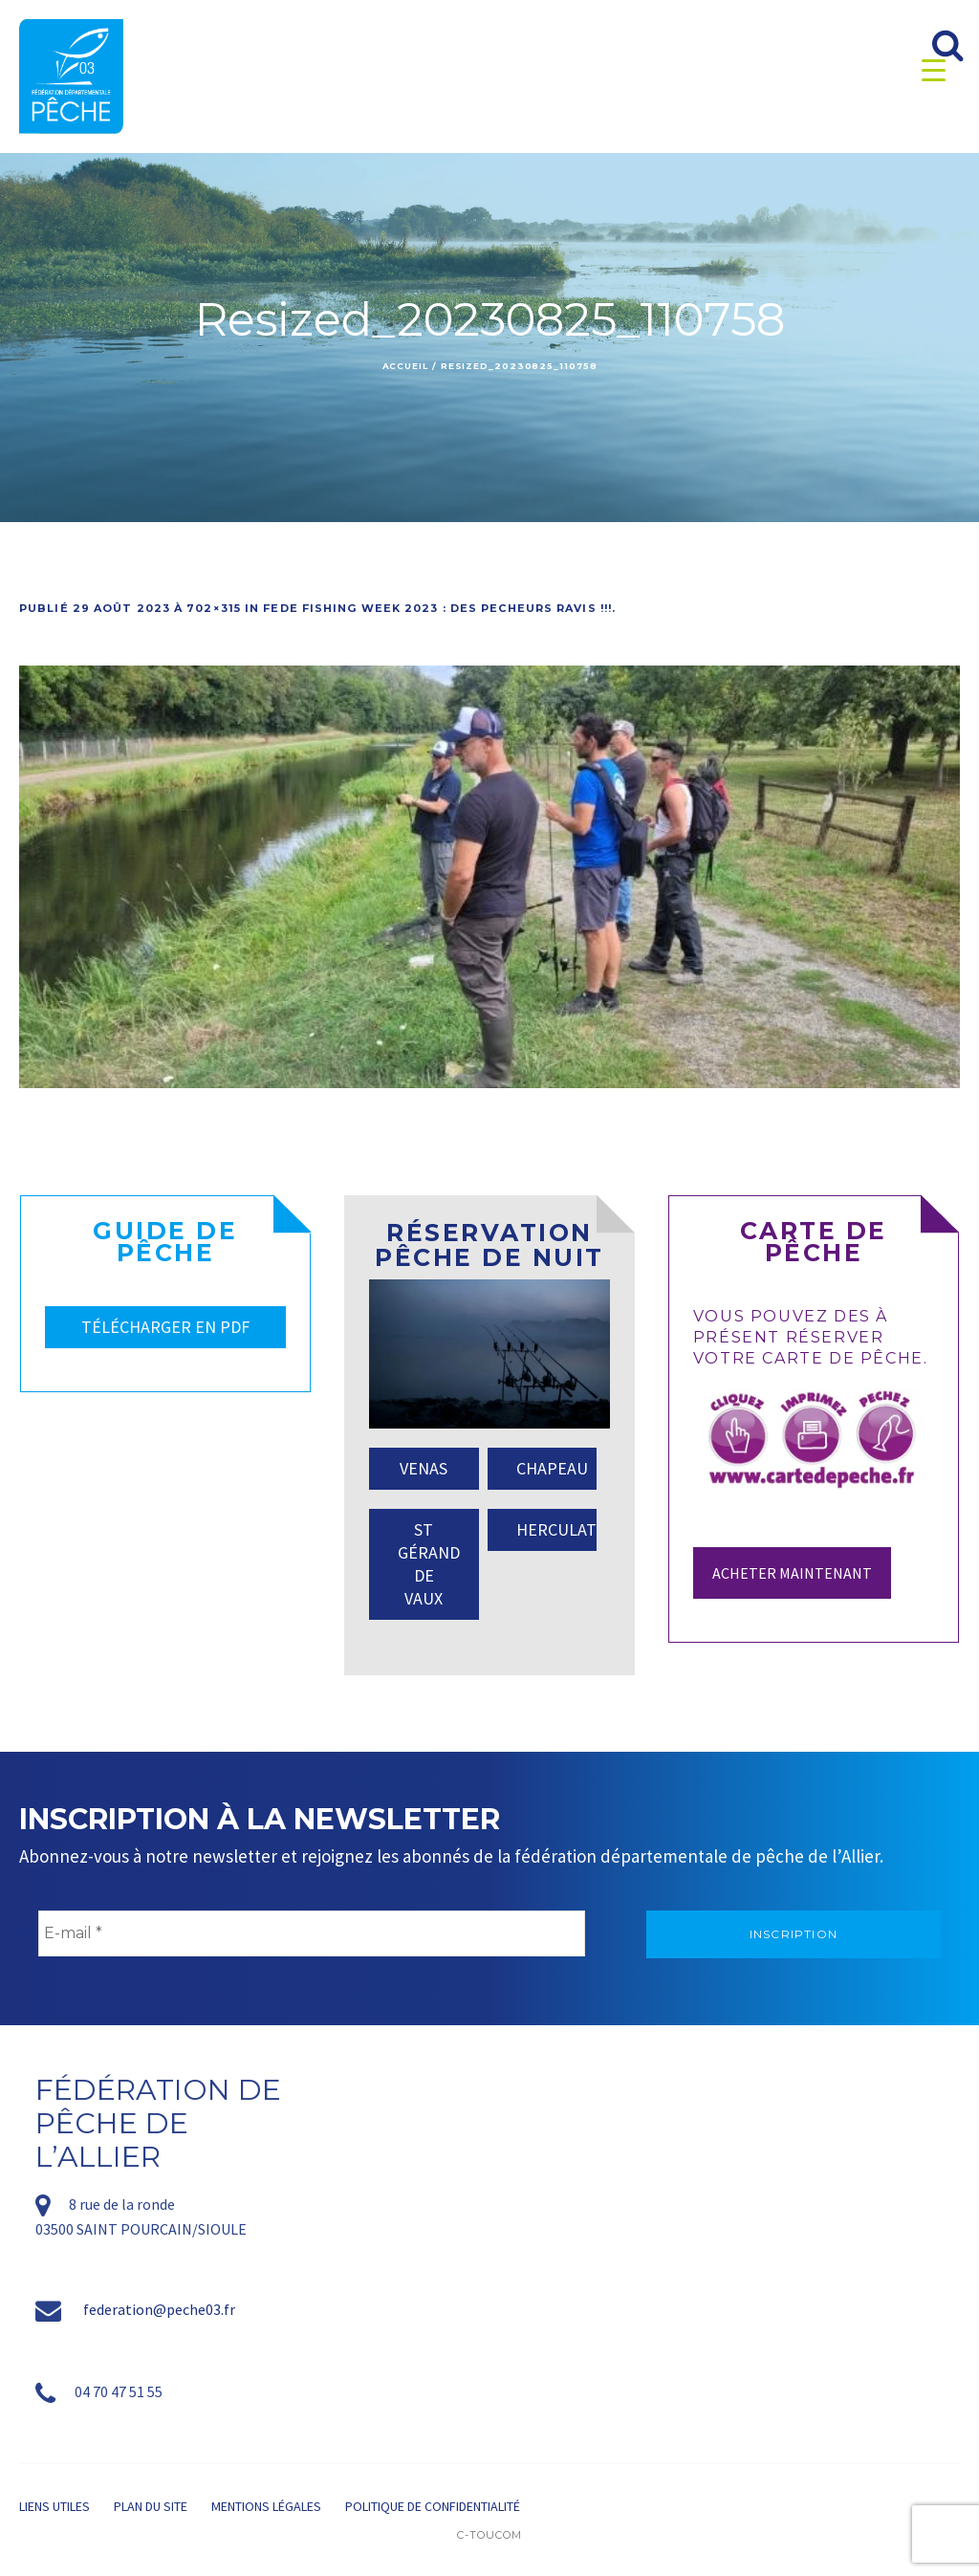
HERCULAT (556, 1529)
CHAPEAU (552, 1468)
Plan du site (150, 2506)
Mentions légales (266, 2506)
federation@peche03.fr (159, 2309)
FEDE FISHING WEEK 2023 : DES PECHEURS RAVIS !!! (437, 608)
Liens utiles (54, 2506)
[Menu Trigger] (933, 69)
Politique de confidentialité (432, 2506)
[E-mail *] (311, 1933)
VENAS (423, 1468)
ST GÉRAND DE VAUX (429, 1563)
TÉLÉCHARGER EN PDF (165, 1327)
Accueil (405, 365)
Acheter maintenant (792, 1573)
